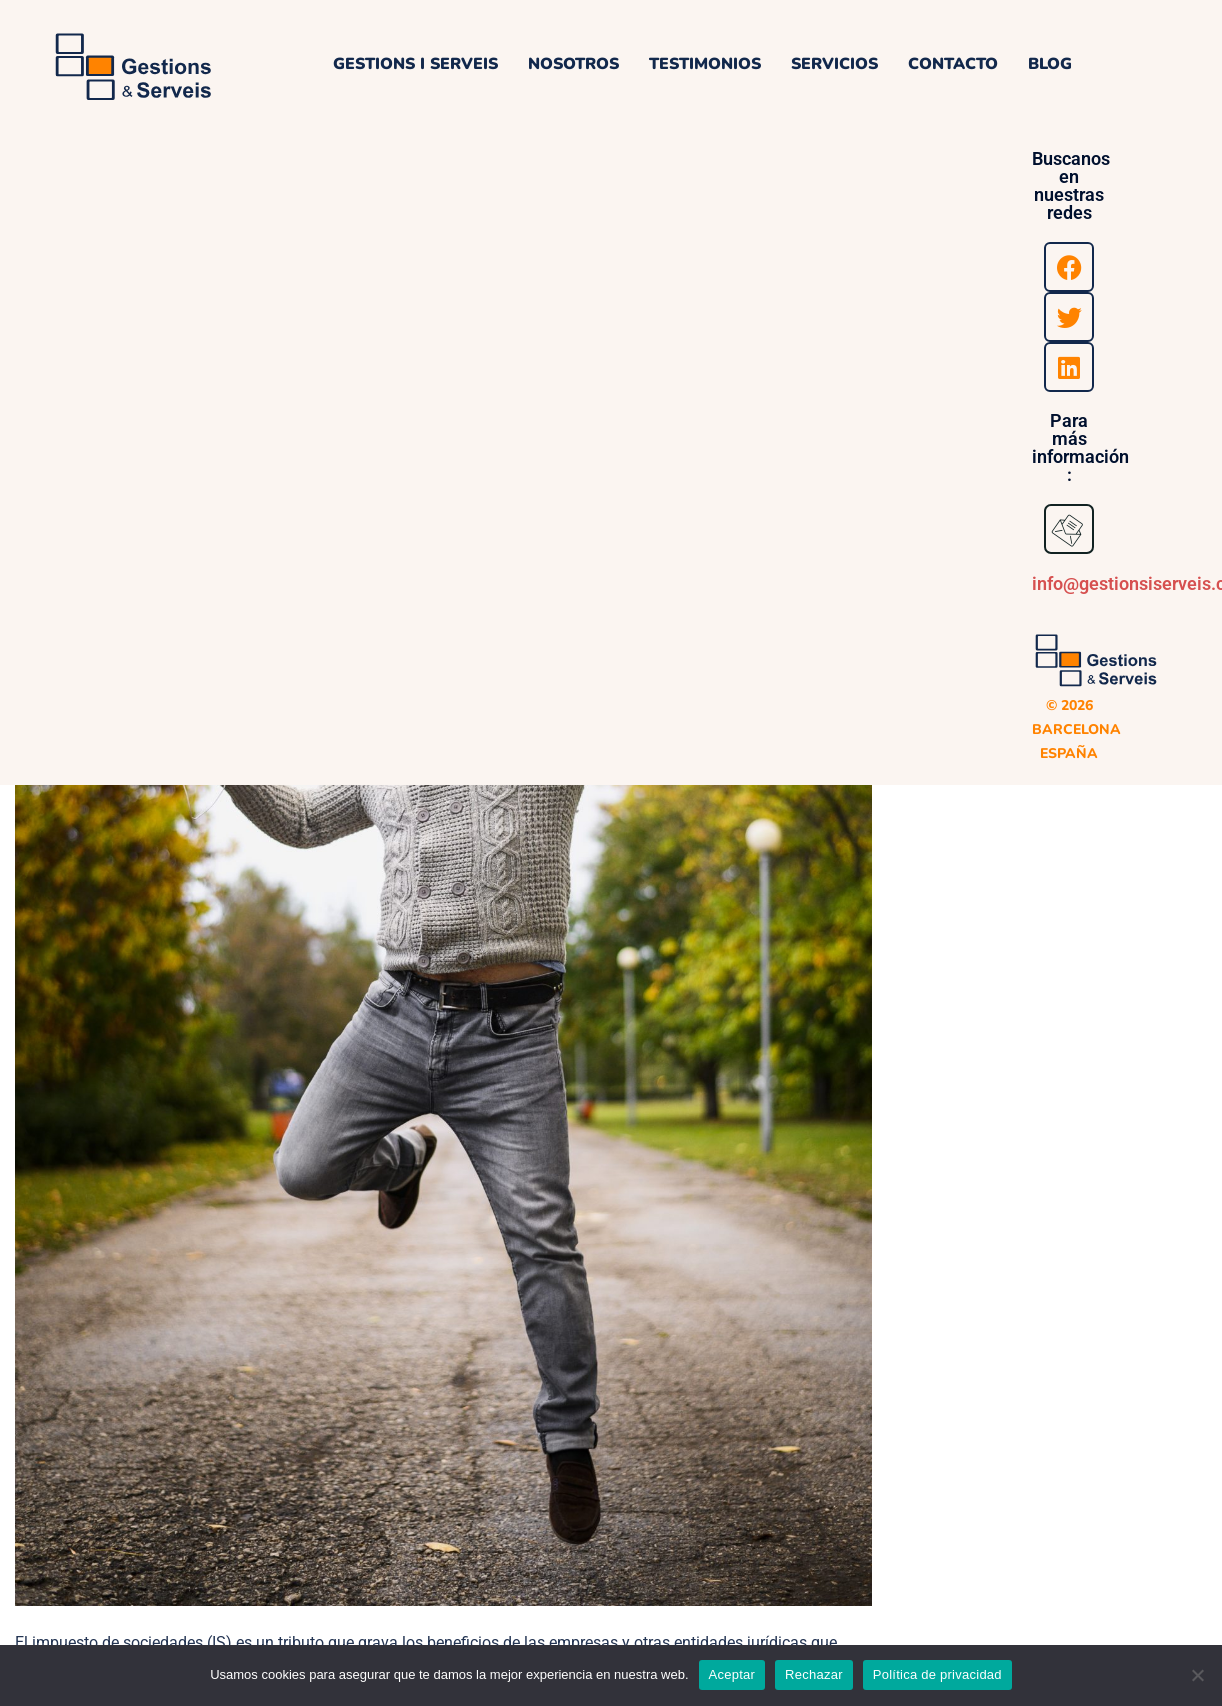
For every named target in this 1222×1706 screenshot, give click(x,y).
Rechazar (814, 1674)
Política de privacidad (937, 1674)
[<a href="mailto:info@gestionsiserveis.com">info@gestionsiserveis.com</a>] (1069, 529)
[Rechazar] (1197, 1675)
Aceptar (732, 1674)
